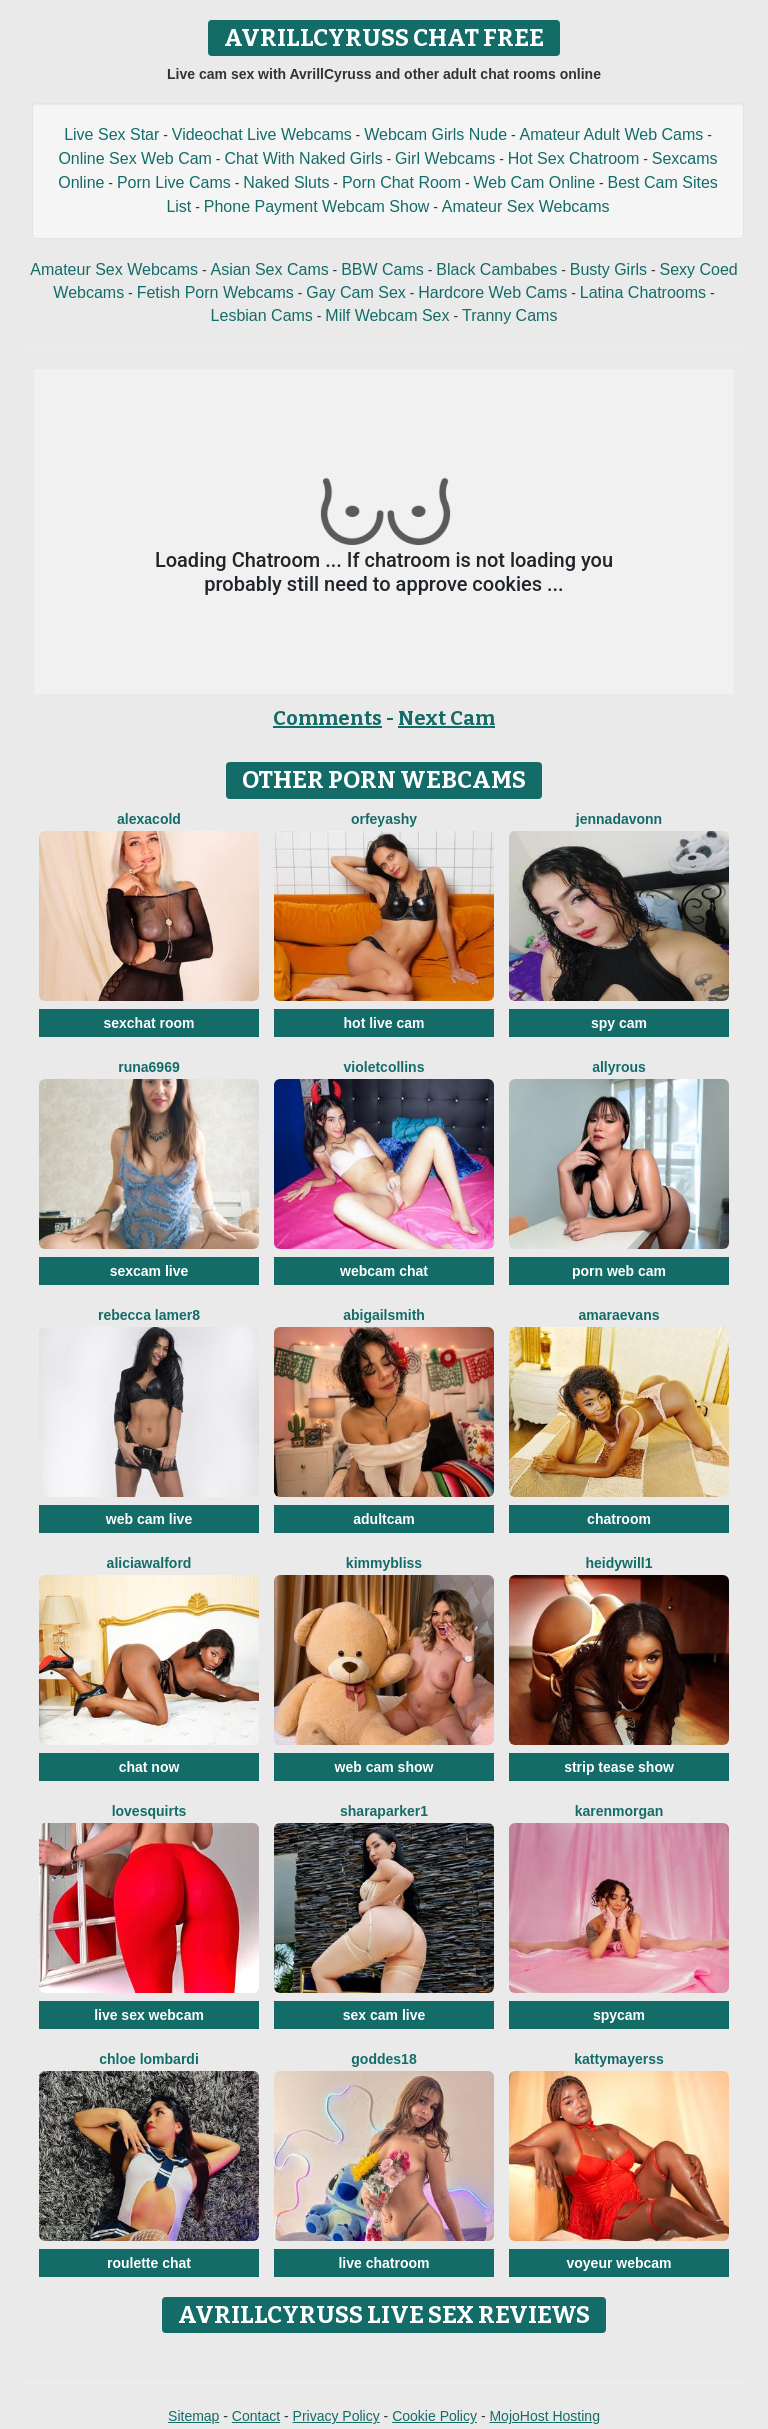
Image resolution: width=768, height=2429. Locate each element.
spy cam (619, 1023)
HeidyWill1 (619, 1563)
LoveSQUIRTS (149, 1811)
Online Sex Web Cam (135, 158)
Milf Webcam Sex (387, 315)
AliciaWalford (149, 1563)
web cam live (149, 1519)
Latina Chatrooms (643, 292)
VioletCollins (384, 1067)
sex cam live (384, 2015)
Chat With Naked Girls (303, 158)
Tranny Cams (509, 315)
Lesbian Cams (262, 315)
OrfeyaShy (384, 819)
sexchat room (148, 1023)
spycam (619, 2015)
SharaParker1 (384, 1811)
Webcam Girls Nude (435, 134)
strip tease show (619, 1767)
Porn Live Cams (174, 182)
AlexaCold (149, 819)
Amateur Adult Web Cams (611, 134)
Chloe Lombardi (149, 2059)
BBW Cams (382, 269)
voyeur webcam (618, 2263)
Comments (327, 718)
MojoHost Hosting (544, 2416)
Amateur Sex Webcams (526, 206)
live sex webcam (149, 2015)
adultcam (383, 1519)
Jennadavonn (619, 819)
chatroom (619, 1519)
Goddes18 (383, 2059)
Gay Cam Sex (356, 292)
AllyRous (619, 1067)
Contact (256, 2416)
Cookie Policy (434, 2416)
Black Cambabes (496, 269)
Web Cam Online (535, 182)
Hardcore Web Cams (492, 292)
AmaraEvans (619, 1315)
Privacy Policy (336, 2416)
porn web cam (619, 1271)
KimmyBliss (384, 1563)
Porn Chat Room (401, 182)
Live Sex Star (111, 134)
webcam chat (384, 1271)
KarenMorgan (619, 1811)
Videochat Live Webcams (262, 134)
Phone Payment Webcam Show (317, 206)
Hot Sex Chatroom (574, 158)
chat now (149, 1767)
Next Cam (446, 718)
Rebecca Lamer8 (149, 1315)
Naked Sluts (286, 182)
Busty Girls (608, 269)
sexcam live (149, 1271)
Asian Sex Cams (269, 269)
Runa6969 (148, 1067)
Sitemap (193, 2416)
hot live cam (384, 1023)
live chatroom (383, 2263)
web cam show (384, 1767)
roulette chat (149, 2263)
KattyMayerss (619, 2059)
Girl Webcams (445, 158)
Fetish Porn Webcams (215, 292)
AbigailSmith (384, 1315)
